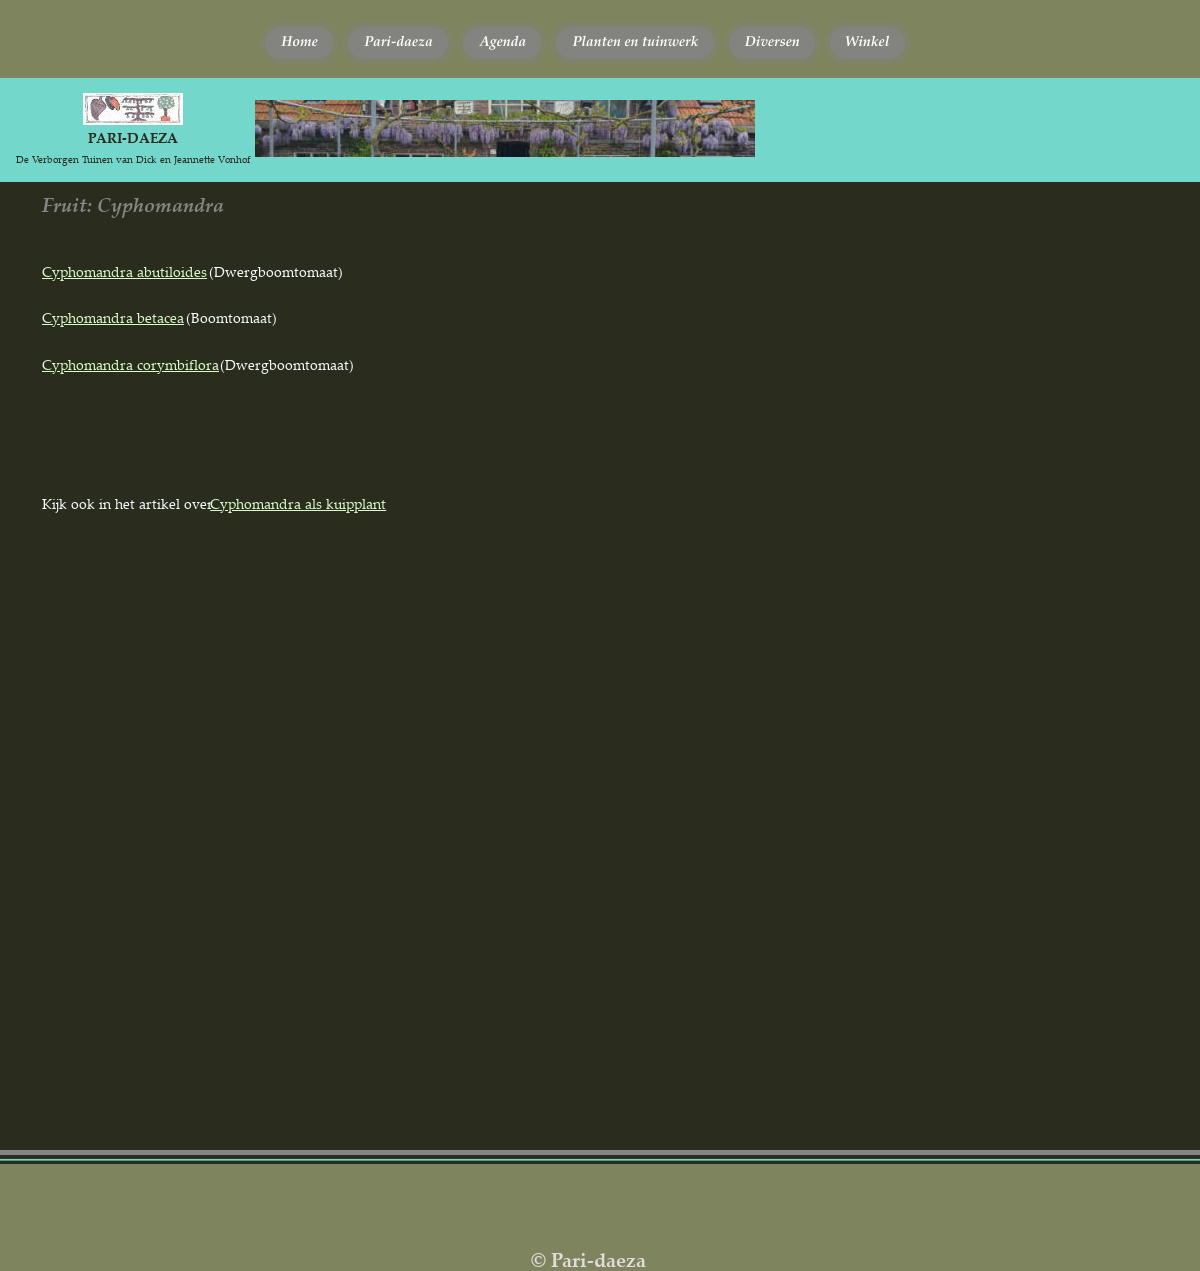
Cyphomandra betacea (113, 317)
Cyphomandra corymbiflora (130, 364)
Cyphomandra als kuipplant (298, 503)
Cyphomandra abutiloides (124, 271)
